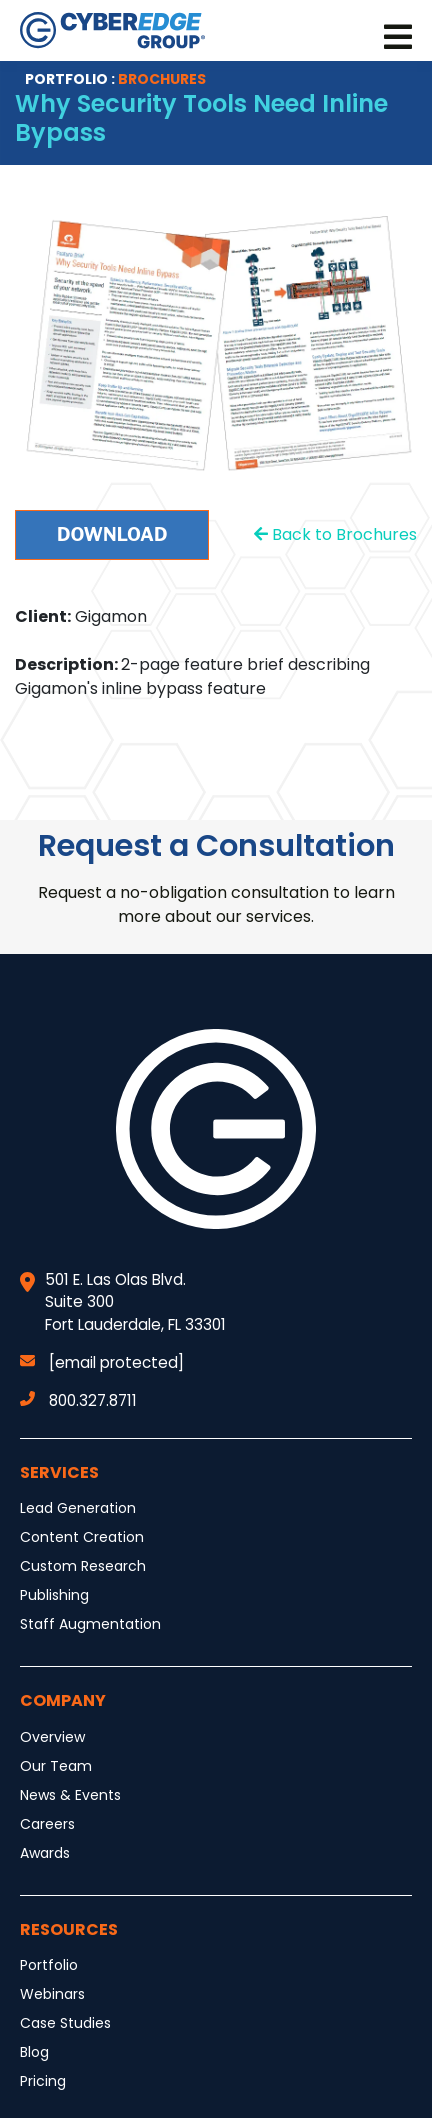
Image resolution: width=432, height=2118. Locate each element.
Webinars (52, 1994)
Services (59, 1472)
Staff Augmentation (90, 1624)
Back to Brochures (335, 534)
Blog (34, 2052)
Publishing (54, 1595)
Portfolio (49, 1965)
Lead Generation (78, 1508)
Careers (47, 1824)
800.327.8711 (78, 1400)
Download (112, 534)
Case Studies (65, 2023)
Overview (52, 1737)
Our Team (56, 1766)
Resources (69, 1929)
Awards (45, 1853)
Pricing (43, 2081)
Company (63, 1700)
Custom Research (83, 1566)
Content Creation (82, 1537)
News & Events (70, 1795)
